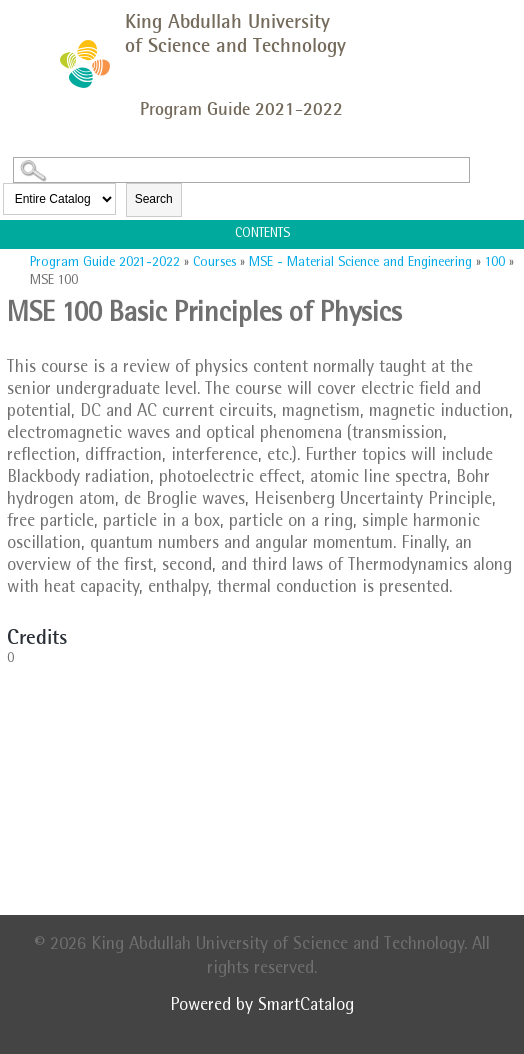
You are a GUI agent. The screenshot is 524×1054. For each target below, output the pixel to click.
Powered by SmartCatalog (262, 1007)
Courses (214, 263)
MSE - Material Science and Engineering (360, 263)
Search (154, 199)
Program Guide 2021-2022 (105, 263)
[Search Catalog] (241, 170)
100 (495, 263)
